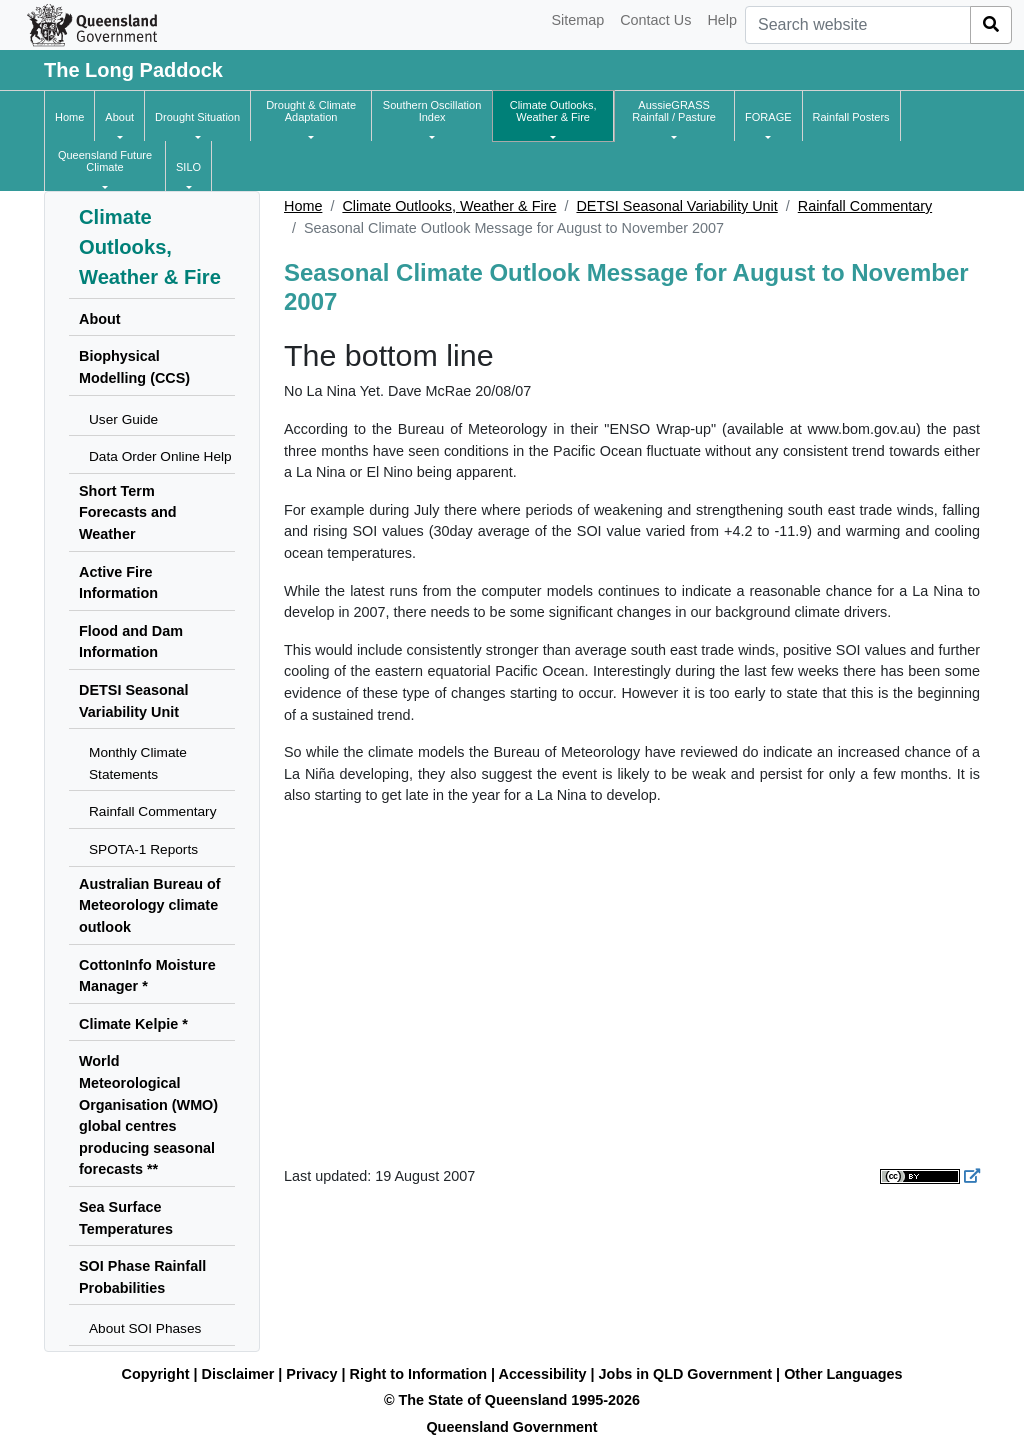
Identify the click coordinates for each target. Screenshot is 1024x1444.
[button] (119, 117)
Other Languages (843, 1374)
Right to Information (418, 1374)
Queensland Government (511, 1427)
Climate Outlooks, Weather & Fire (449, 206)
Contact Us (655, 20)
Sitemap (577, 20)
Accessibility (543, 1374)
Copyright (156, 1374)
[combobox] (858, 25)
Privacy (311, 1374)
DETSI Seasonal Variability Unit (676, 206)
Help (722, 20)
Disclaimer (238, 1374)
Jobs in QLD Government (688, 1374)
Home (303, 206)
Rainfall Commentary (865, 206)
